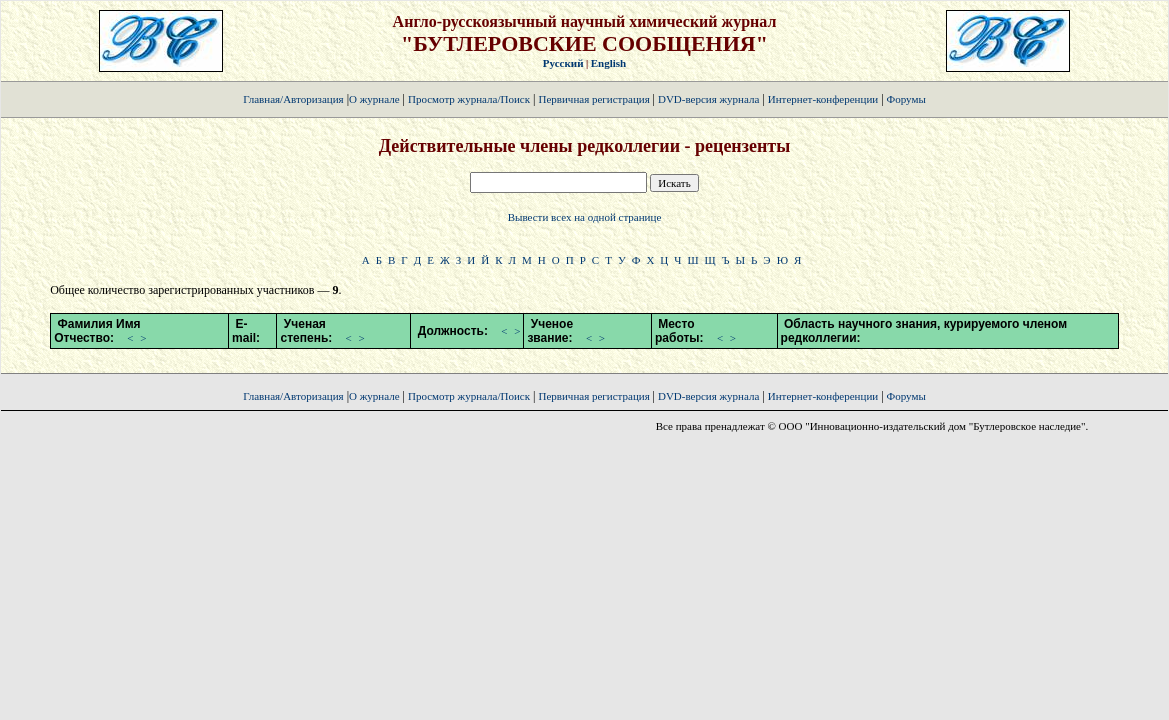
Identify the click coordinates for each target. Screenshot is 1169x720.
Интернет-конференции (823, 99)
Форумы (906, 99)
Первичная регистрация (595, 99)
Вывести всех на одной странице (585, 217)
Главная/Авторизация (293, 99)
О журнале (374, 99)
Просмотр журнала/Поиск (469, 99)
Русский (563, 63)
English (608, 63)
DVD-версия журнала (708, 99)
